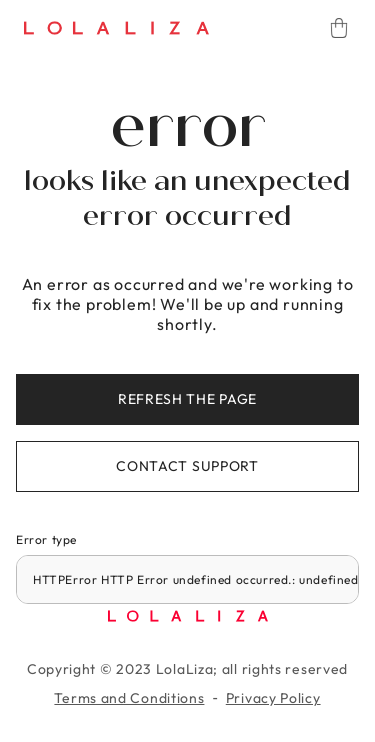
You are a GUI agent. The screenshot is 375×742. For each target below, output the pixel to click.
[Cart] (339, 28)
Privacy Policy (273, 698)
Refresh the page (187, 399)
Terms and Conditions (129, 698)
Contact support (187, 466)
